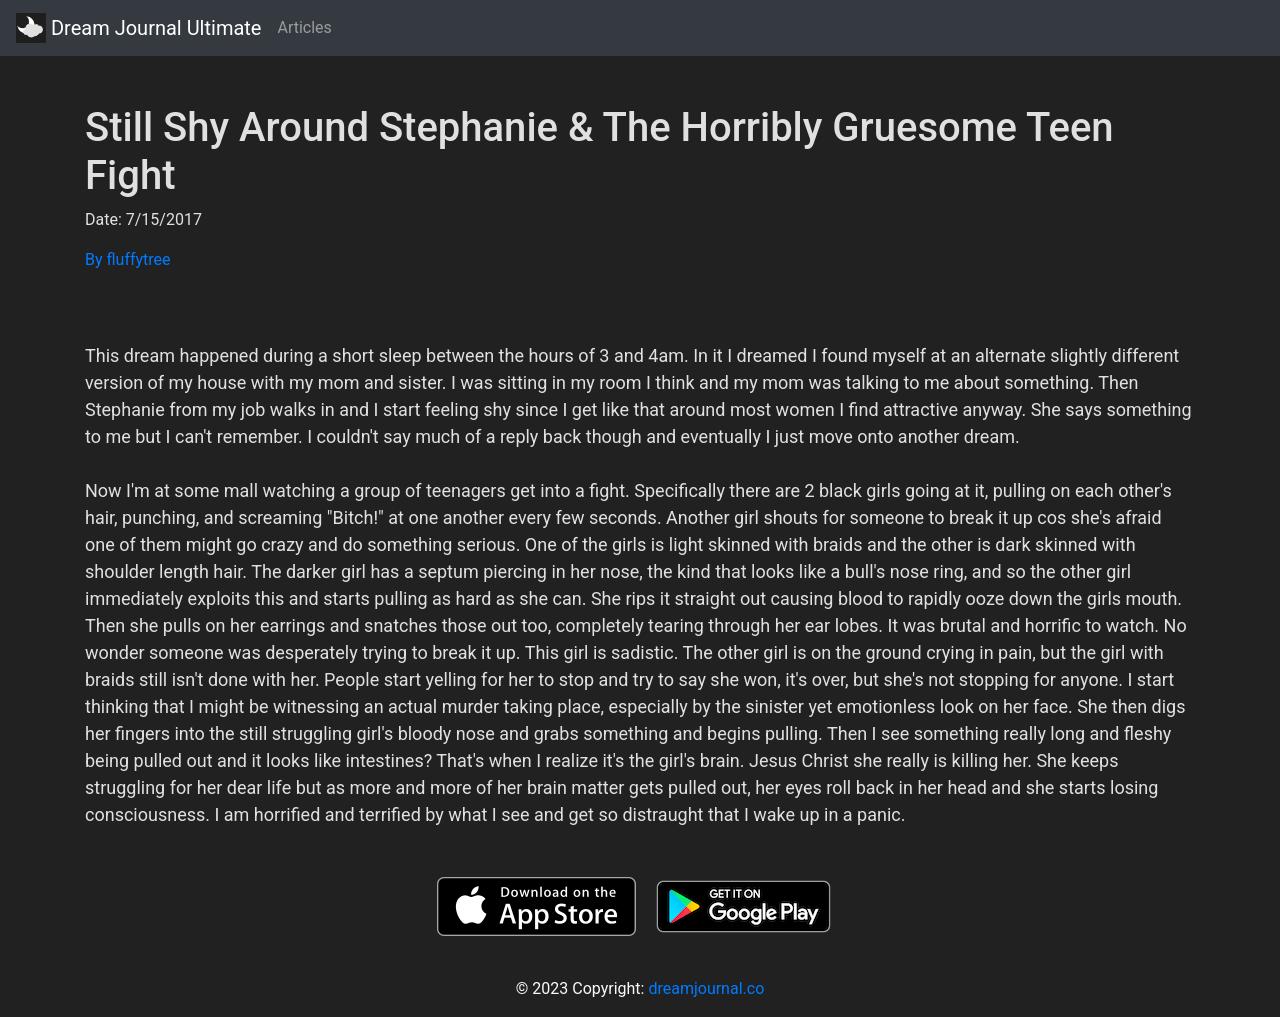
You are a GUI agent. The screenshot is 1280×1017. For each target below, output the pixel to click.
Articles (304, 27)
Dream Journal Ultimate (138, 28)
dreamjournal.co (706, 988)
